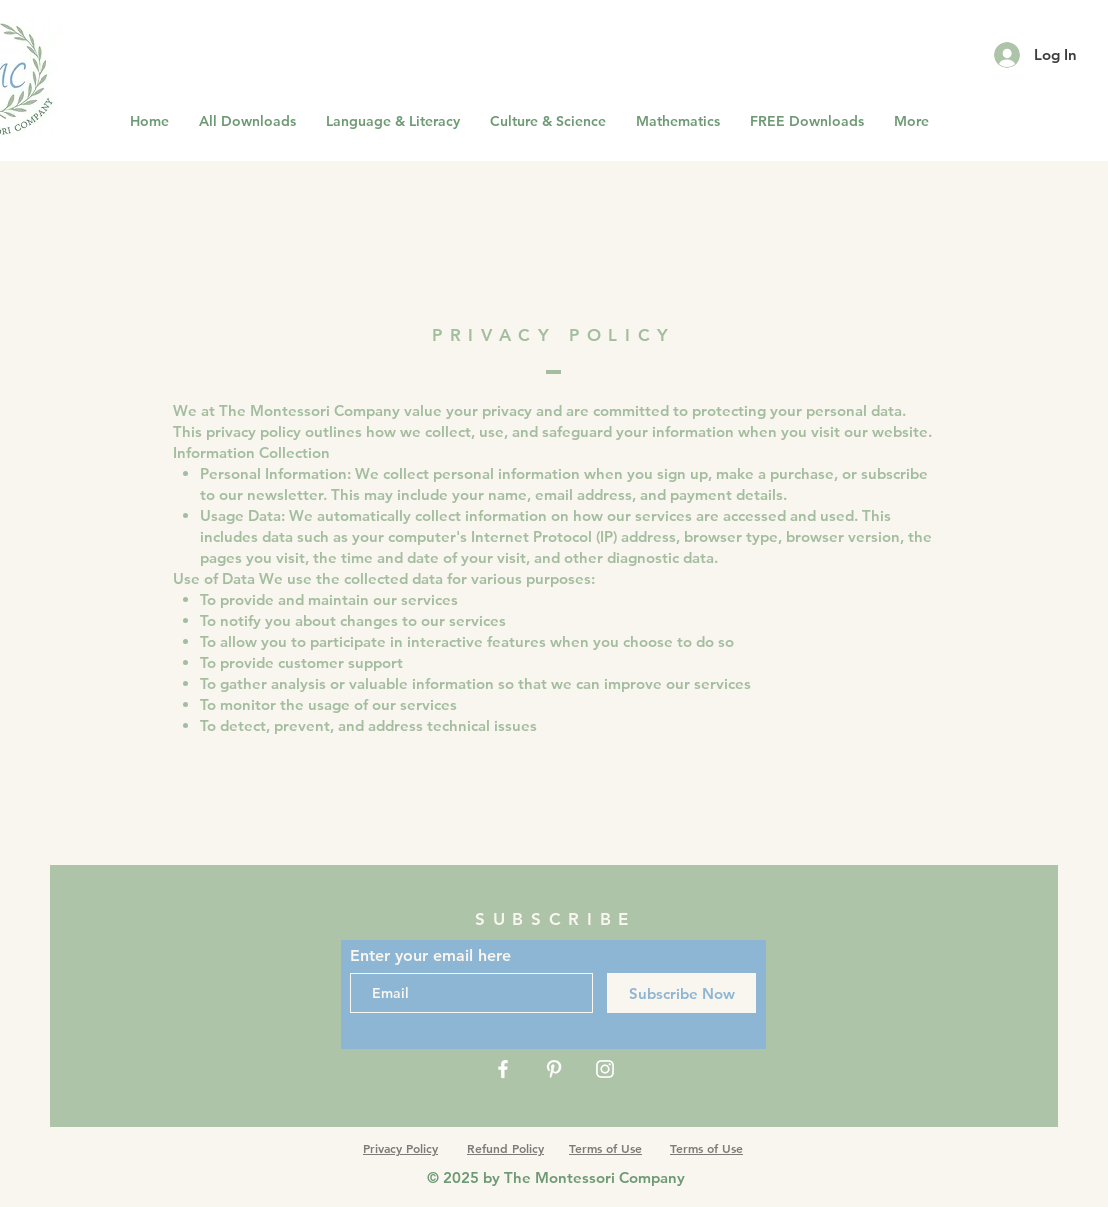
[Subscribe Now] (681, 993)
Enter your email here (430, 956)
